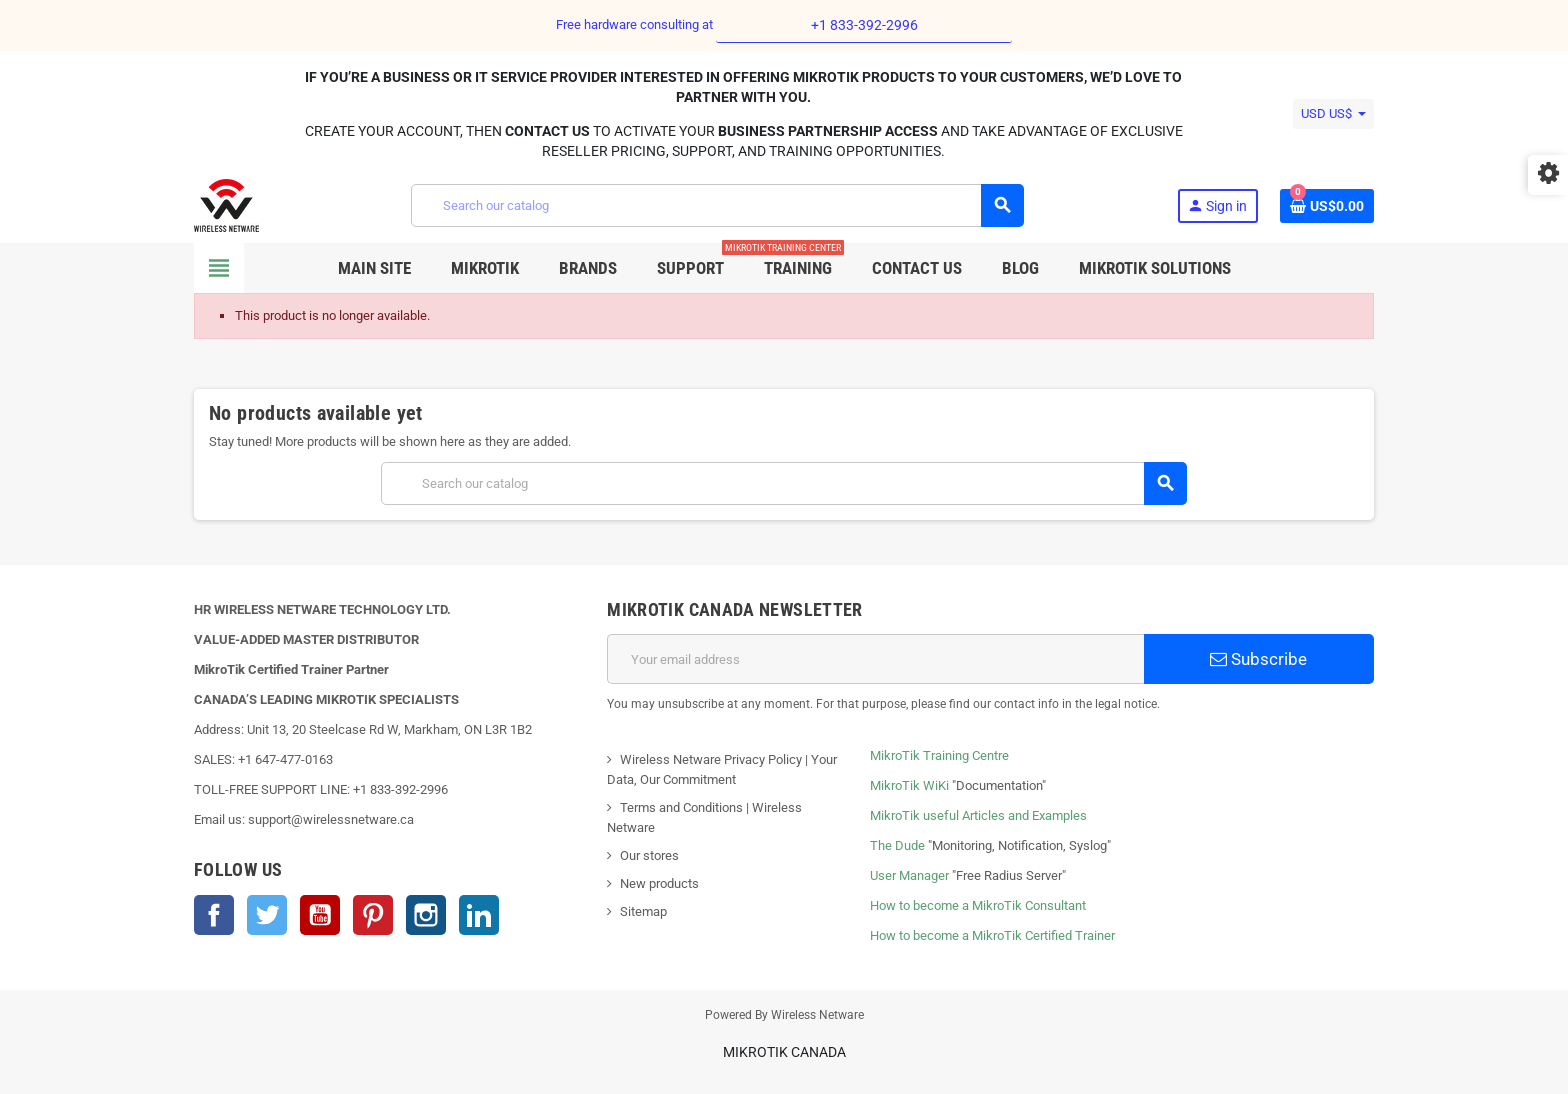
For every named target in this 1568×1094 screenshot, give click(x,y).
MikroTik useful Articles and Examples (978, 815)
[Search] (717, 205)
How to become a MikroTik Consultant (978, 905)
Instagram (426, 915)
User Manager (909, 875)
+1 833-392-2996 (864, 25)
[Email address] (875, 659)
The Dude (897, 845)
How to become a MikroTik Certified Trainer (992, 935)
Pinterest (373, 915)
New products (659, 883)
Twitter (267, 915)
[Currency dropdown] (1333, 114)
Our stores (649, 855)
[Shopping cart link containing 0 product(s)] (1327, 206)
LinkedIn (479, 915)
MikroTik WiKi (909, 785)
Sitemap (643, 911)
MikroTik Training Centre (939, 755)
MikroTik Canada (784, 1052)
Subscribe (1258, 659)
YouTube (320, 915)
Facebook (214, 915)
